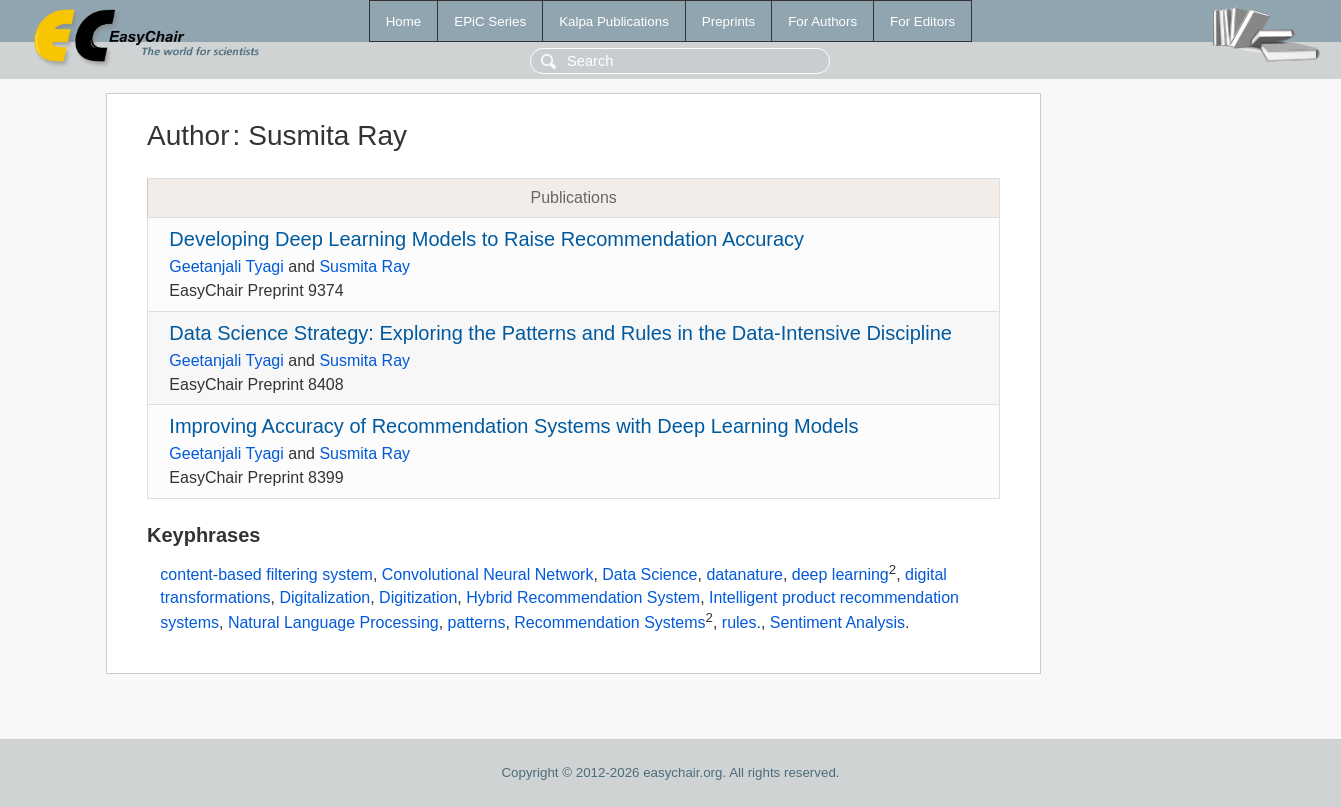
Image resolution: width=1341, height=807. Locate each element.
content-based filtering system (266, 574)
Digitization (418, 597)
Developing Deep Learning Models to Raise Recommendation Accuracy (486, 239)
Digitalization (324, 597)
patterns (477, 622)
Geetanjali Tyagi (226, 266)
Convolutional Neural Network (488, 574)
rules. (741, 622)
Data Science (649, 574)
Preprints (728, 21)
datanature (744, 574)
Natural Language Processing (333, 622)
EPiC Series (490, 21)
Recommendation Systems (609, 622)
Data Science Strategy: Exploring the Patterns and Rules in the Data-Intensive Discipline (560, 333)
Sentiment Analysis (837, 622)
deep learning (840, 574)
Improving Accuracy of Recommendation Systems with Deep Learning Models (513, 426)
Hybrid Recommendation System (583, 597)
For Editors (922, 21)
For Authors (822, 21)
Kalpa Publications (614, 21)
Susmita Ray (364, 266)
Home (404, 21)
